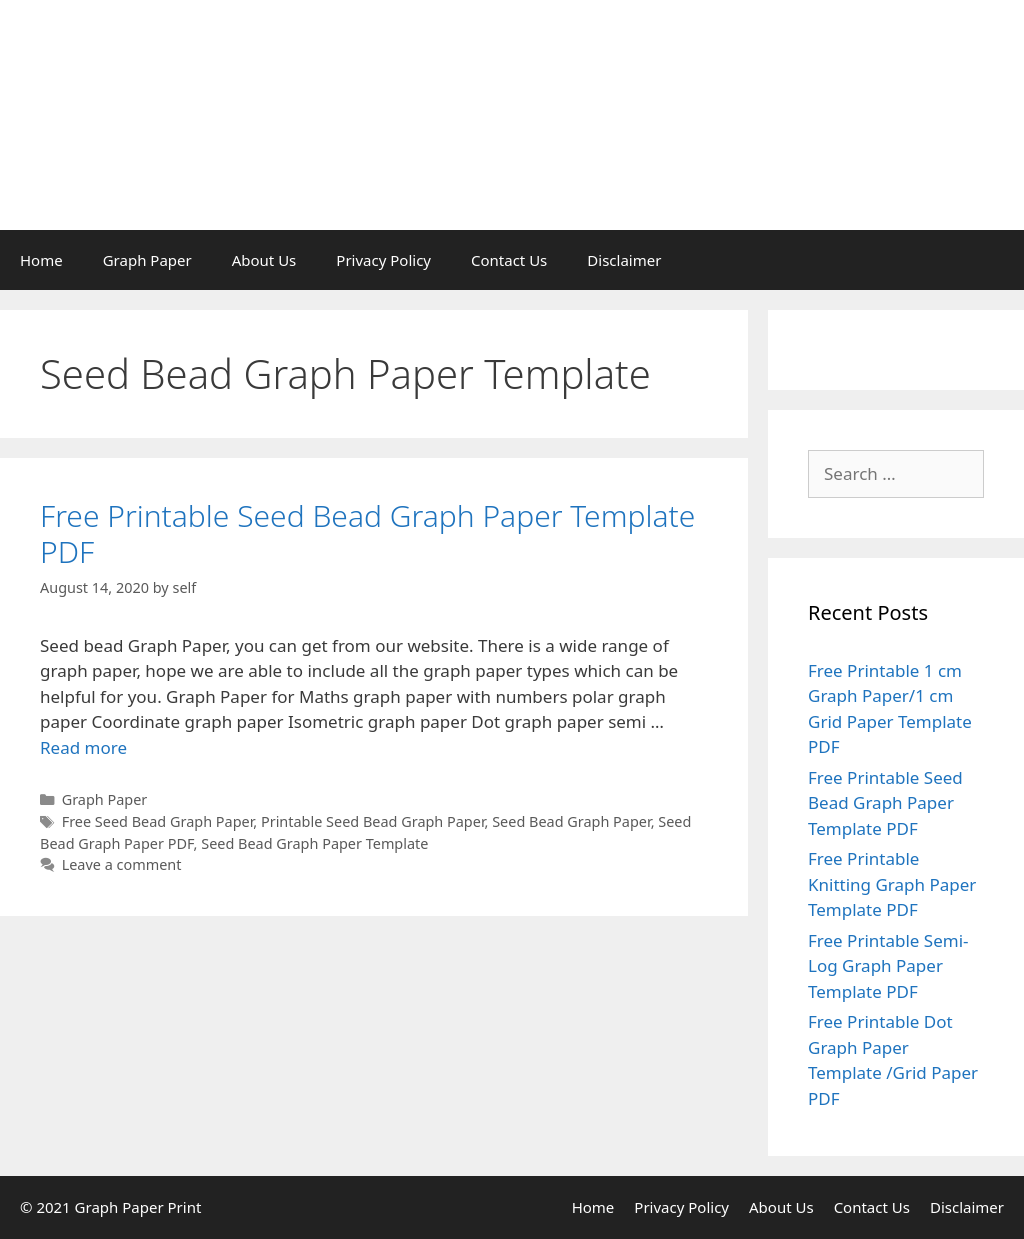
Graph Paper (147, 260)
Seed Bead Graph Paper (571, 821)
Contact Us (509, 260)
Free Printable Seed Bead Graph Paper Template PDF (367, 533)
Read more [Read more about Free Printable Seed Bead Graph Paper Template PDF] (83, 747)
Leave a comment (122, 864)
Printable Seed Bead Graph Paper (373, 821)
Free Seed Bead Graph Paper (158, 821)
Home (41, 260)
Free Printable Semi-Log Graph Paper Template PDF (888, 966)
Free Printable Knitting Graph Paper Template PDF (892, 884)
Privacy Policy (383, 260)
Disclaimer (624, 260)
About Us (264, 260)
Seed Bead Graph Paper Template (314, 843)
